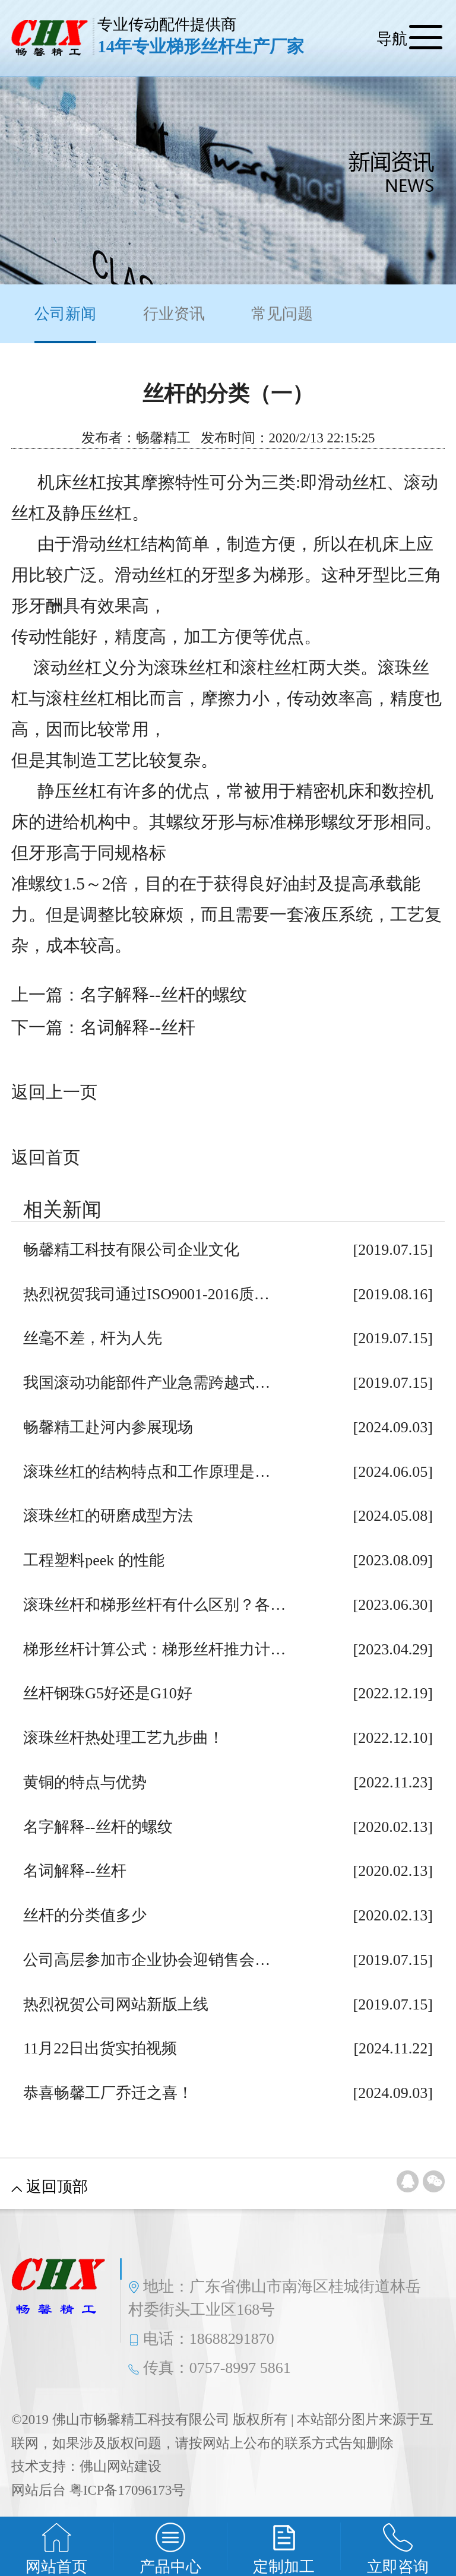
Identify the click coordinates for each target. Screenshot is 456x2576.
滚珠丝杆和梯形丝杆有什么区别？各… (154, 1604)
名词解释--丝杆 (137, 1027)
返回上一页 (54, 1092)
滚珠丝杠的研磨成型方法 (108, 1515)
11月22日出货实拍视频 (100, 2048)
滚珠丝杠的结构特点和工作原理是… (146, 1471)
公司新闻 (65, 324)
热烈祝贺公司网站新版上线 (115, 2004)
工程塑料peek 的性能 (93, 1560)
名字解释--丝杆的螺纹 (163, 994)
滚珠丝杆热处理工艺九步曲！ (123, 1737)
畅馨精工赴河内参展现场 (108, 1427)
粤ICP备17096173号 (127, 2490)
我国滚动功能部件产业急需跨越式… (146, 1382)
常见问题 (282, 313)
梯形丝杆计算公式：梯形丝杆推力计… (154, 1649)
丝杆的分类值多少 (85, 1915)
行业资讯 (174, 313)
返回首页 (45, 1157)
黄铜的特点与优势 (85, 1782)
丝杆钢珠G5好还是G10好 (107, 1693)
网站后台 (38, 2490)
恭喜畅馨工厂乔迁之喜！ (108, 2093)
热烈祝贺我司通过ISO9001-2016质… (146, 1294)
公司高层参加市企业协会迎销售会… (146, 1960)
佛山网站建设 (121, 2466)
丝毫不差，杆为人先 (92, 1338)
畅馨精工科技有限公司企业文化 (131, 1249)
